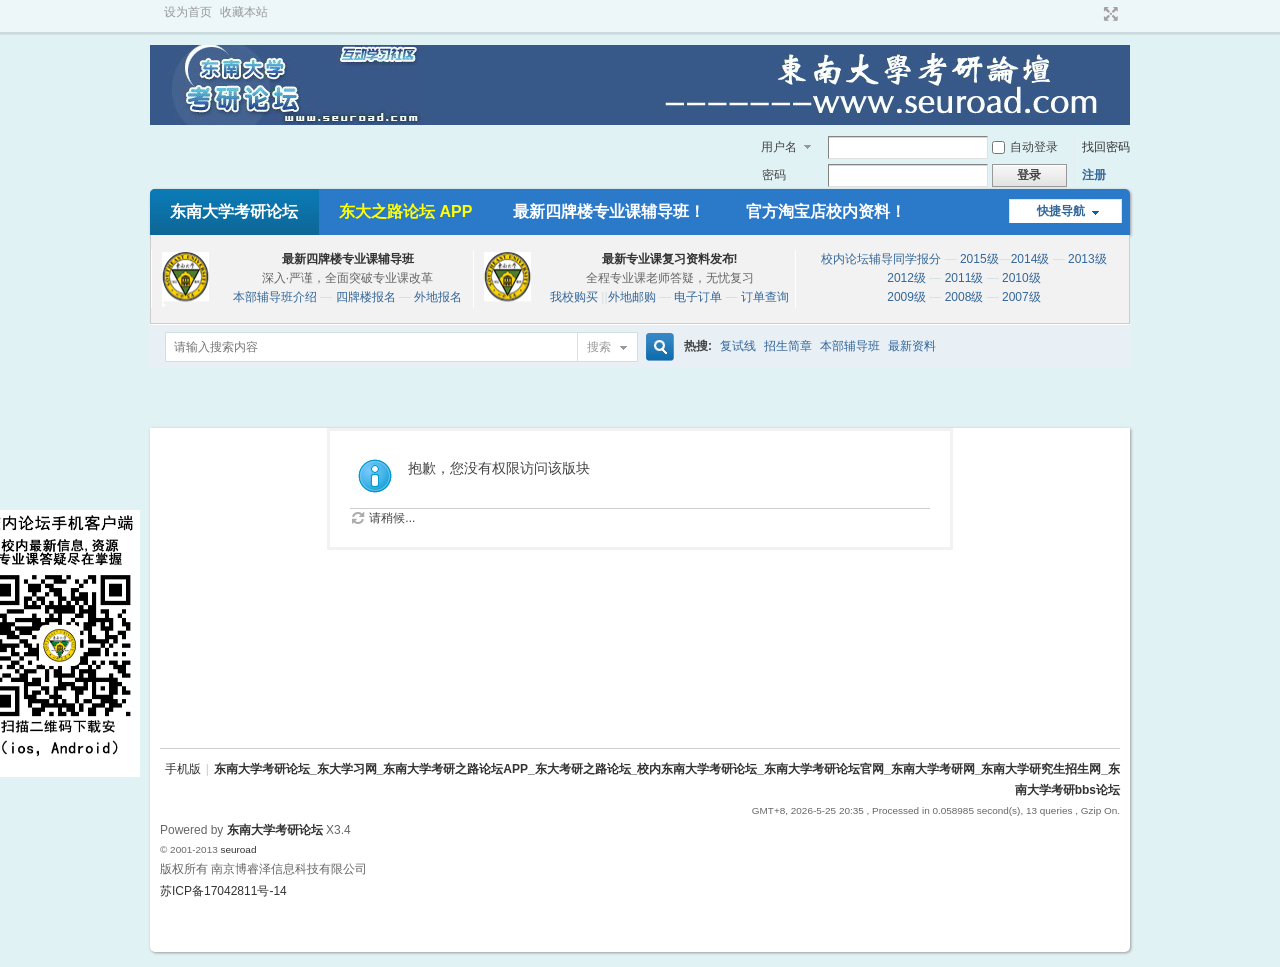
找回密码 (1106, 147)
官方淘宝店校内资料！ (826, 211)
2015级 (979, 259)
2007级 (1021, 297)
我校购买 (574, 297)
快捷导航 (1061, 211)
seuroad (238, 849)
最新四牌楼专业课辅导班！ (609, 211)
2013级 (1087, 259)
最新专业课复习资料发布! (670, 259)
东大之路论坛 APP (405, 211)
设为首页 (188, 12)
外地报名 (438, 297)
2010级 (1021, 278)
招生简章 (788, 346)
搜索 (599, 347)
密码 (774, 175)
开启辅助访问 (1092, 14)
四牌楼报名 (366, 297)
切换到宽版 (1108, 14)
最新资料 (912, 346)
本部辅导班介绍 (275, 297)
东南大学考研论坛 (234, 211)
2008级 (964, 297)
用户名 (779, 147)
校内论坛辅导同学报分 (881, 259)
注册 (1094, 175)
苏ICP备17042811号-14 (223, 891)
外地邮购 (632, 297)
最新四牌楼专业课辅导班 (348, 259)
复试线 (738, 346)
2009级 (906, 297)
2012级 (906, 278)
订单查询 (765, 297)
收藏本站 (244, 12)
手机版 (183, 769)
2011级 (964, 278)
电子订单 (698, 297)
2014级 (1030, 259)
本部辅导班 (850, 346)
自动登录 (1025, 147)
